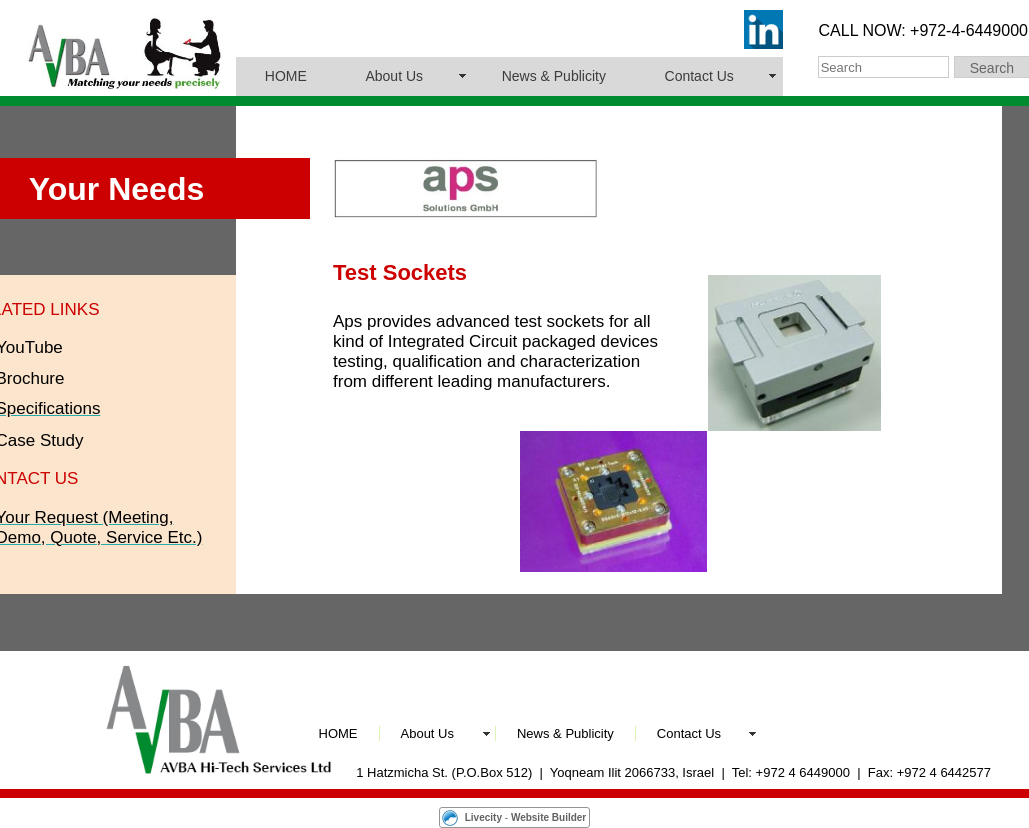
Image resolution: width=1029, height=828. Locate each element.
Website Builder (548, 817)
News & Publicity (554, 76)
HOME (286, 76)
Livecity (483, 817)
